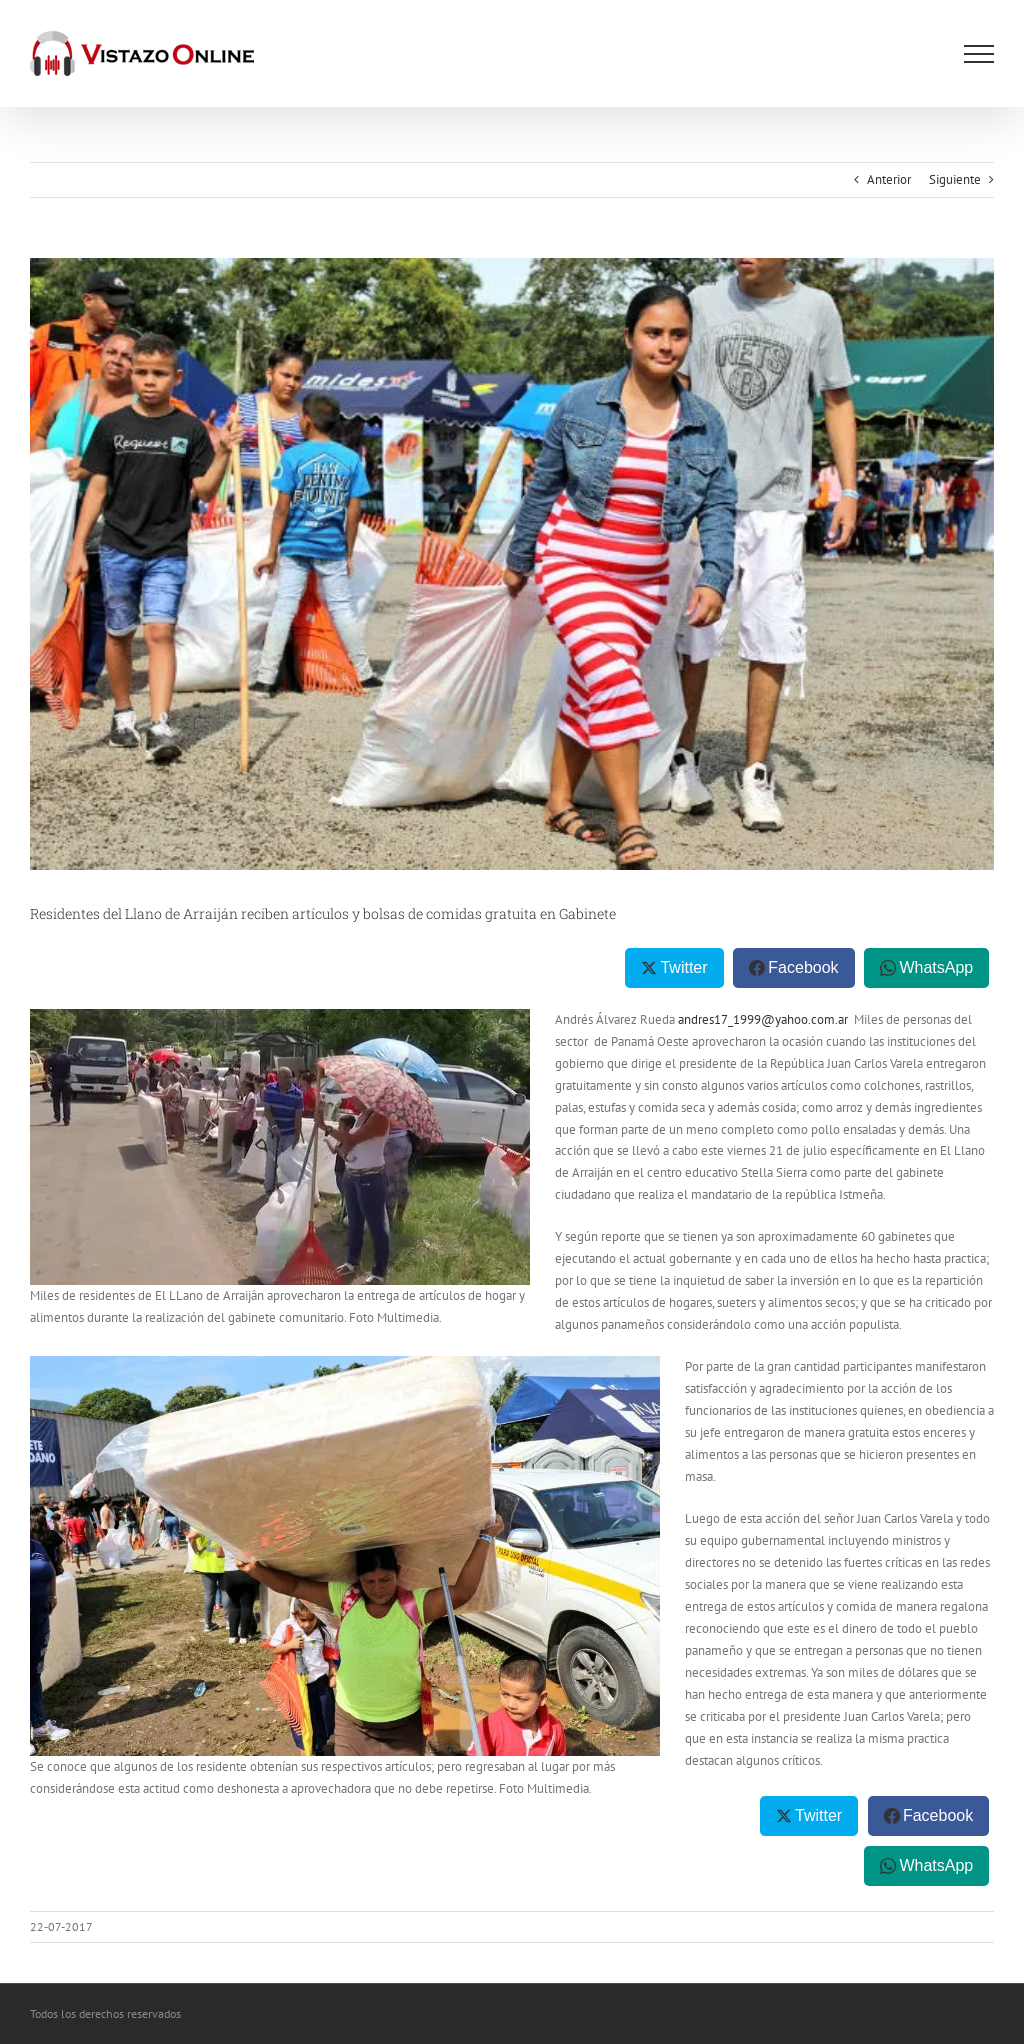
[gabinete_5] (512, 564)
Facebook (803, 967)
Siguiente (955, 179)
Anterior (889, 179)
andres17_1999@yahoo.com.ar (763, 1019)
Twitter (683, 967)
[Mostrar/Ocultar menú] (979, 54)
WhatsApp (936, 967)
